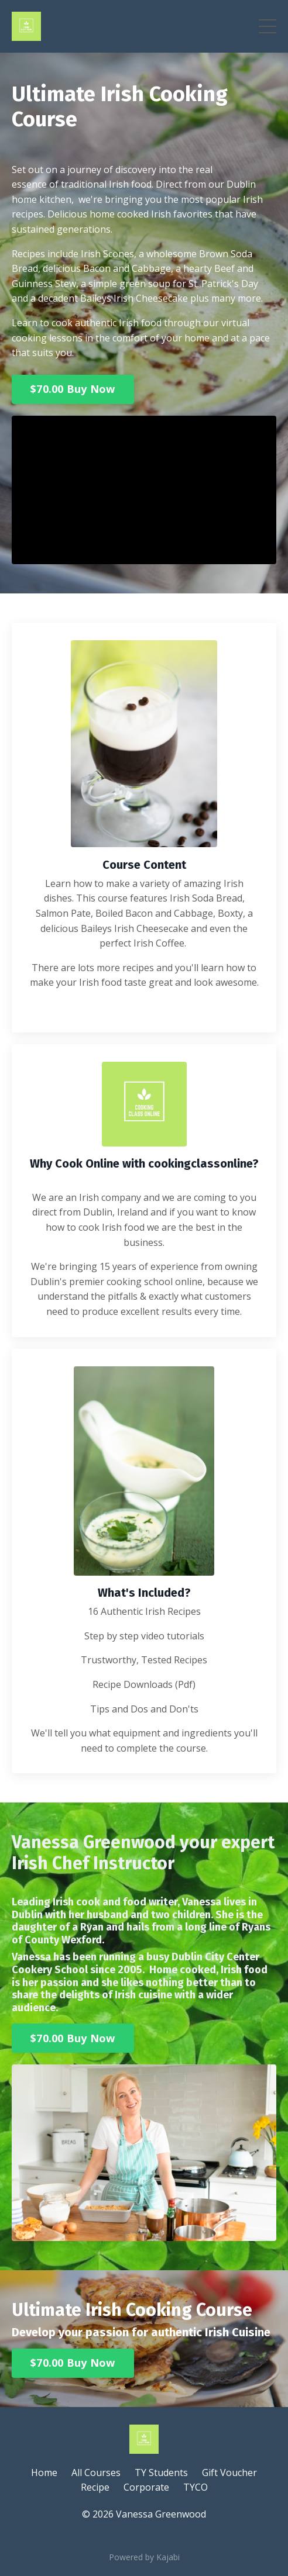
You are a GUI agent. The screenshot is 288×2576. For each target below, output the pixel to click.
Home (44, 2472)
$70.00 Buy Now (72, 389)
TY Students (161, 2472)
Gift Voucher (229, 2472)
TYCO (195, 2487)
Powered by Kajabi (144, 2557)
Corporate (146, 2487)
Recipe (95, 2487)
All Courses (96, 2472)
